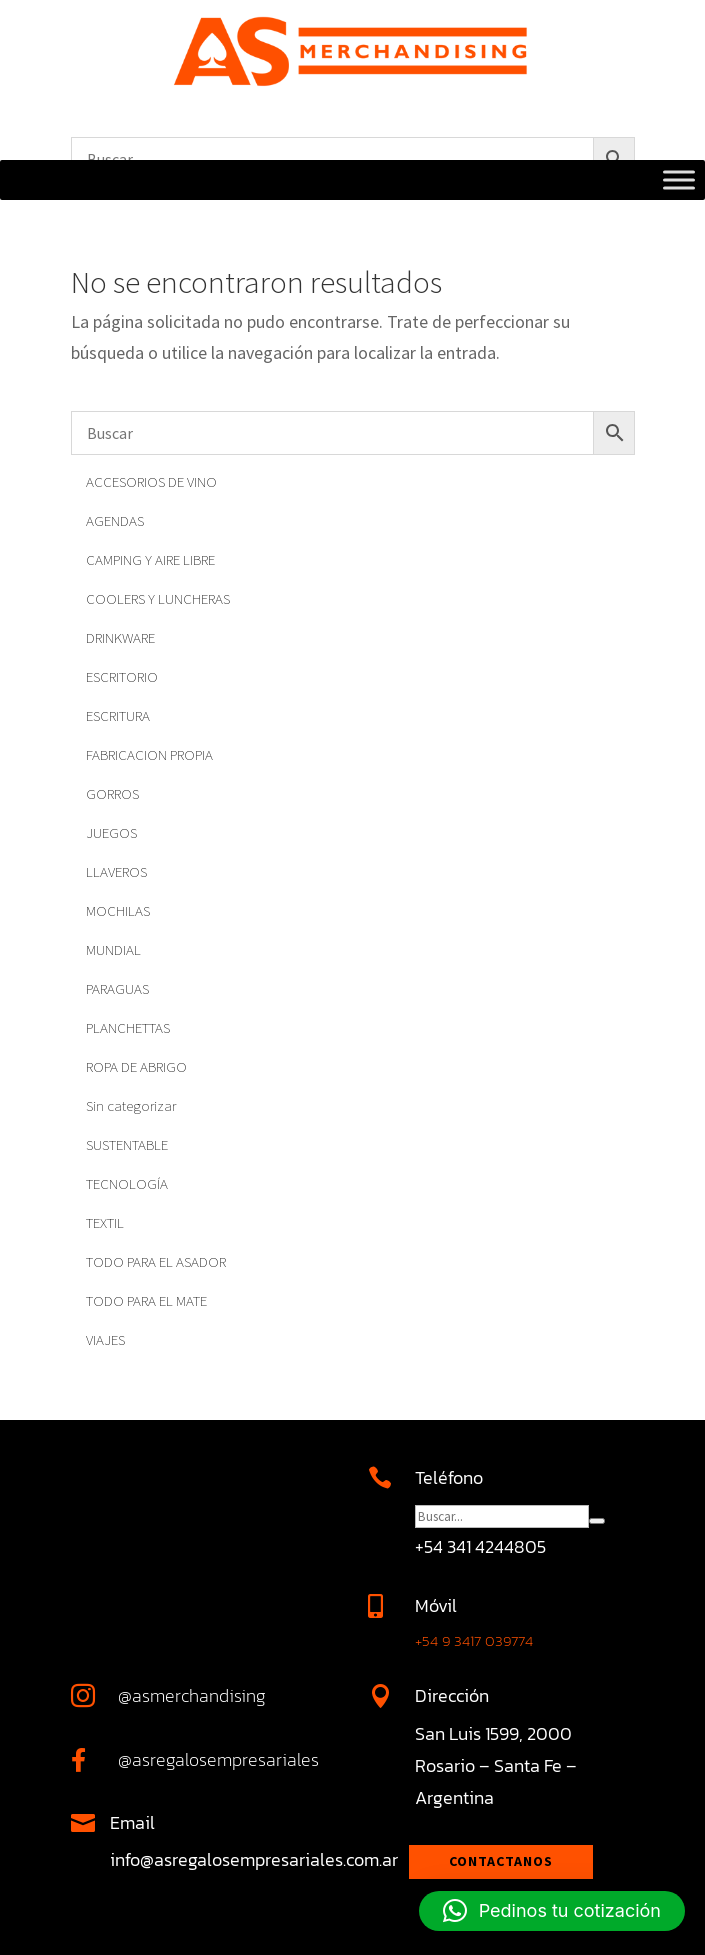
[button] (552, 1911)
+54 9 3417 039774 (474, 1640)
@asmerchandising (192, 1695)
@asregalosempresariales (218, 1759)
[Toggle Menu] (679, 180)
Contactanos (501, 1861)
